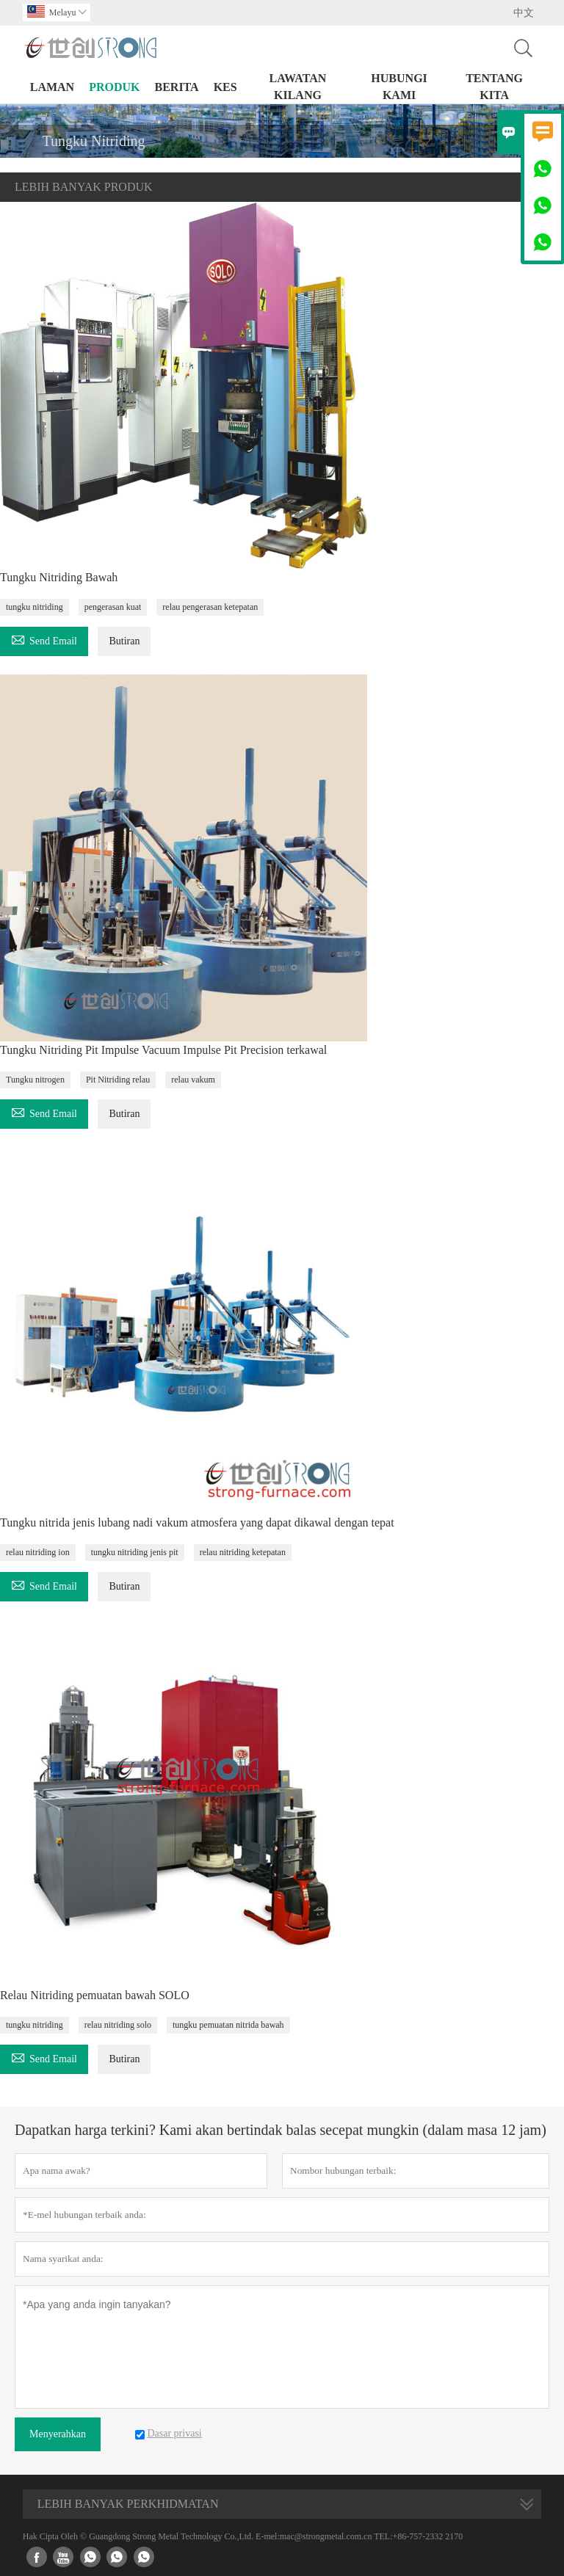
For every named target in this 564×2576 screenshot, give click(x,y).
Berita (176, 87)
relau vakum (193, 1079)
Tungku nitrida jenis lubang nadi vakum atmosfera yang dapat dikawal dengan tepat (197, 1522)
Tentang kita (494, 86)
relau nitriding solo (117, 2025)
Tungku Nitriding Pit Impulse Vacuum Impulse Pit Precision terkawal (163, 1050)
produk (114, 87)
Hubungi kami (399, 86)
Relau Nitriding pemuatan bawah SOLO (94, 1995)
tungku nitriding (34, 607)
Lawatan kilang (298, 86)
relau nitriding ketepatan (243, 1552)
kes (225, 87)
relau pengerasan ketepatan (210, 607)
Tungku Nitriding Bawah (59, 577)
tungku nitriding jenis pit (134, 1552)
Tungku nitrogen (35, 1079)
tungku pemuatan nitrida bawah (228, 2025)
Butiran (124, 641)
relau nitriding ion (38, 1552)
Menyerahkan (57, 2433)
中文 (523, 12)
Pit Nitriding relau (118, 1079)
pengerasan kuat (113, 607)
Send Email (44, 639)
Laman (52, 87)
